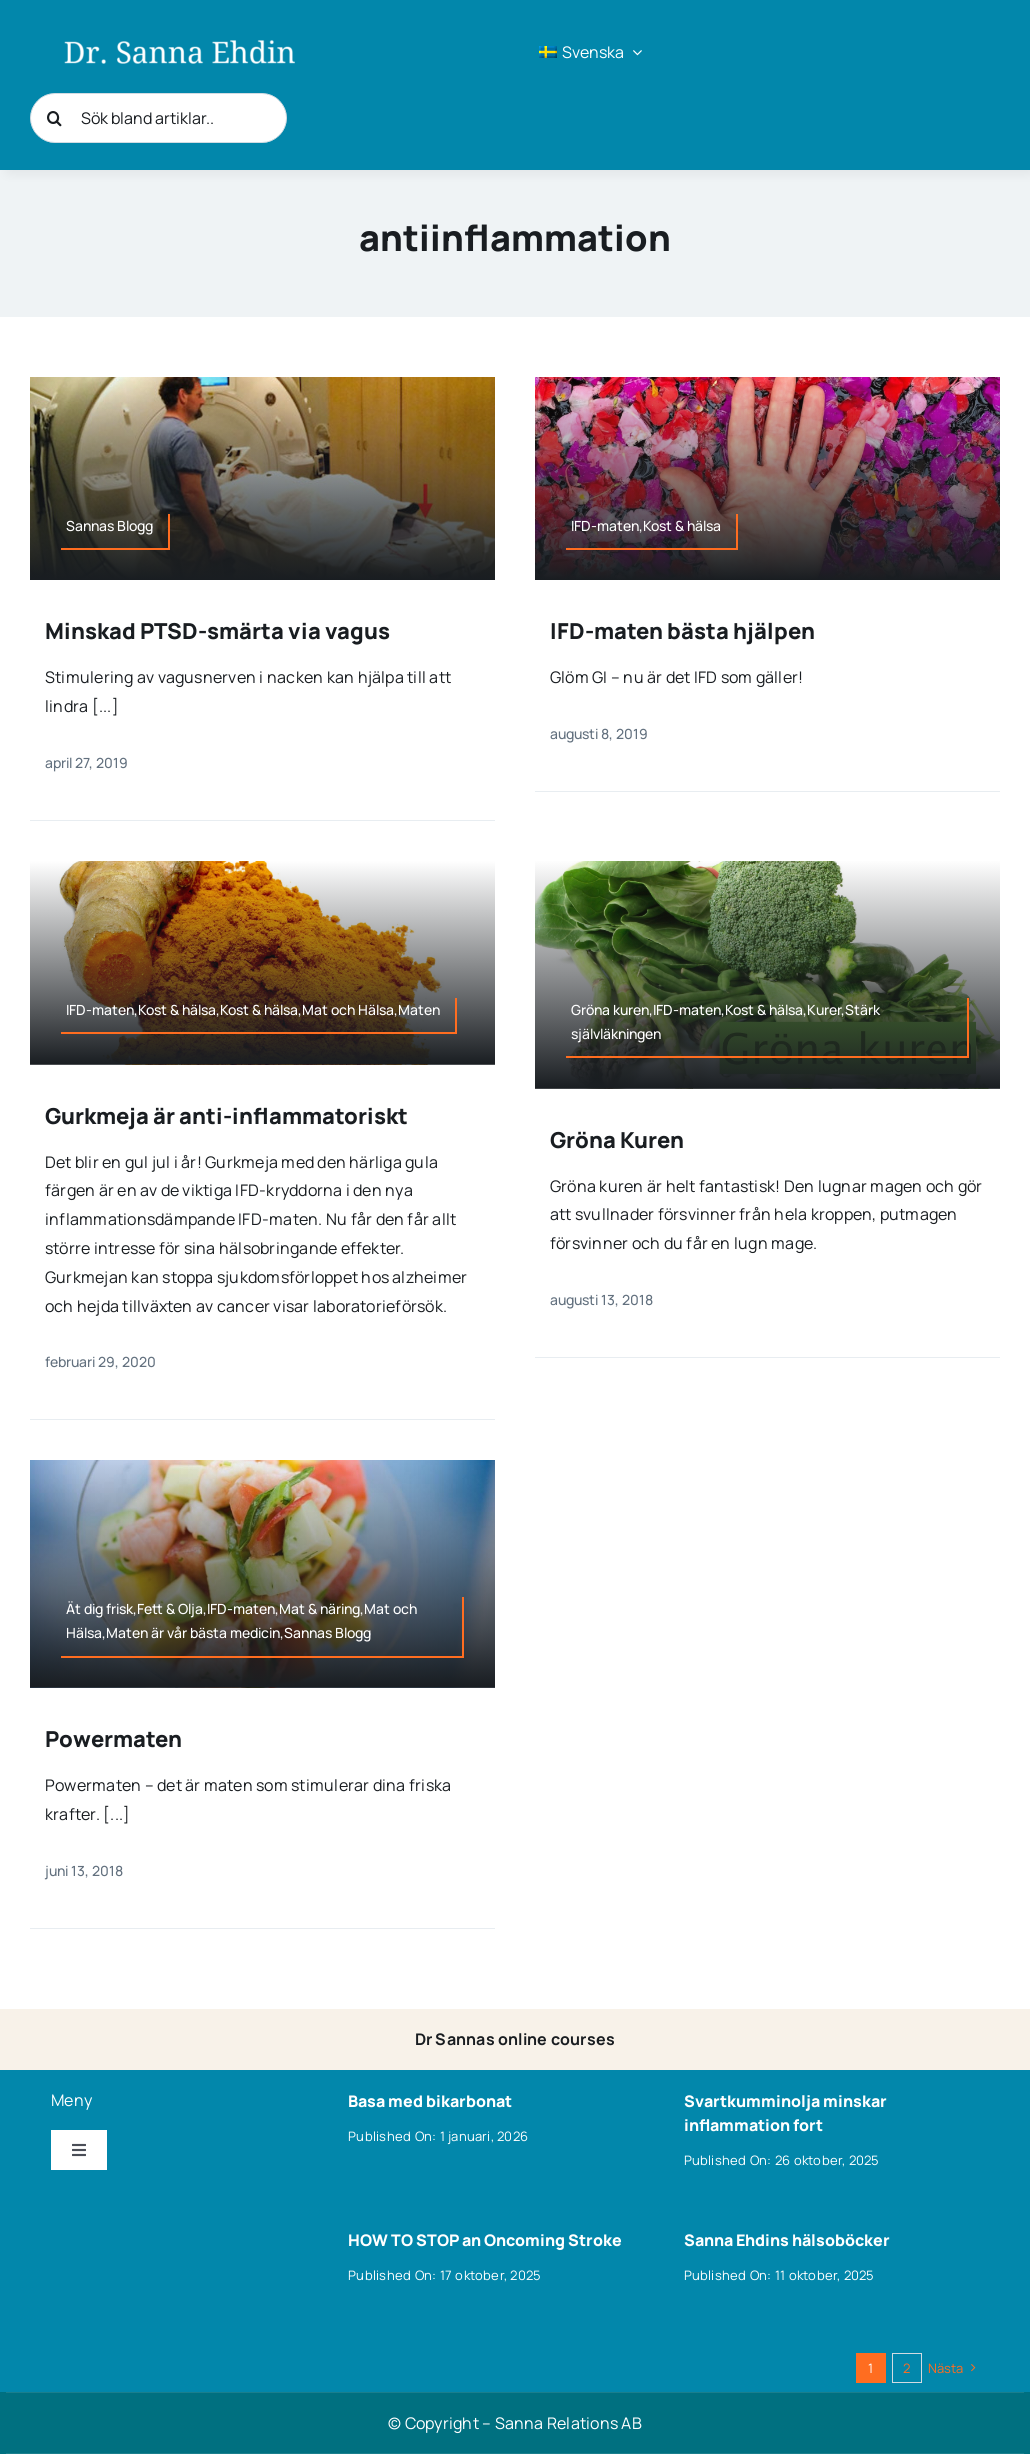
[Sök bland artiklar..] (158, 118)
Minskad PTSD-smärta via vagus (217, 631)
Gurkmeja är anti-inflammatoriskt (226, 1116)
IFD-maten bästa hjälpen (682, 631)
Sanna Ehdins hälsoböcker (787, 2240)
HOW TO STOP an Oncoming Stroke (485, 2240)
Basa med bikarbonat (430, 2101)
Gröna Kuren (617, 1140)
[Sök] (55, 118)
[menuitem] (590, 52)
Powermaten (113, 1739)
